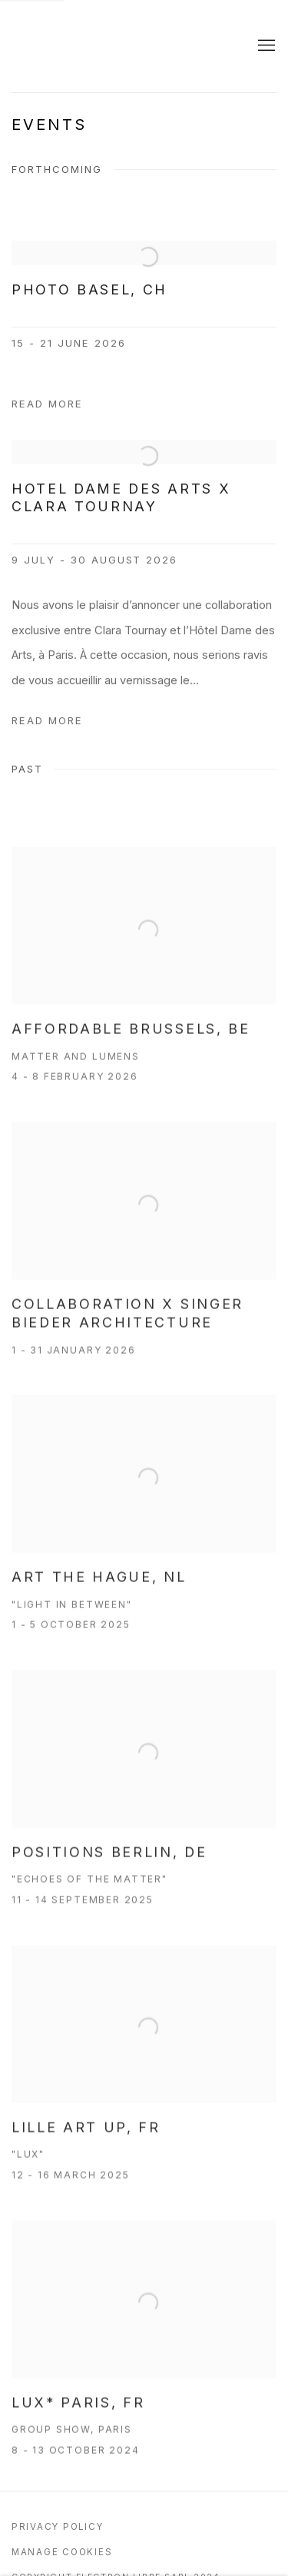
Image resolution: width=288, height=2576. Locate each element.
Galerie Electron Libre (117, 46)
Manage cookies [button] (62, 2552)
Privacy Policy (57, 2526)
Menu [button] (264, 46)
